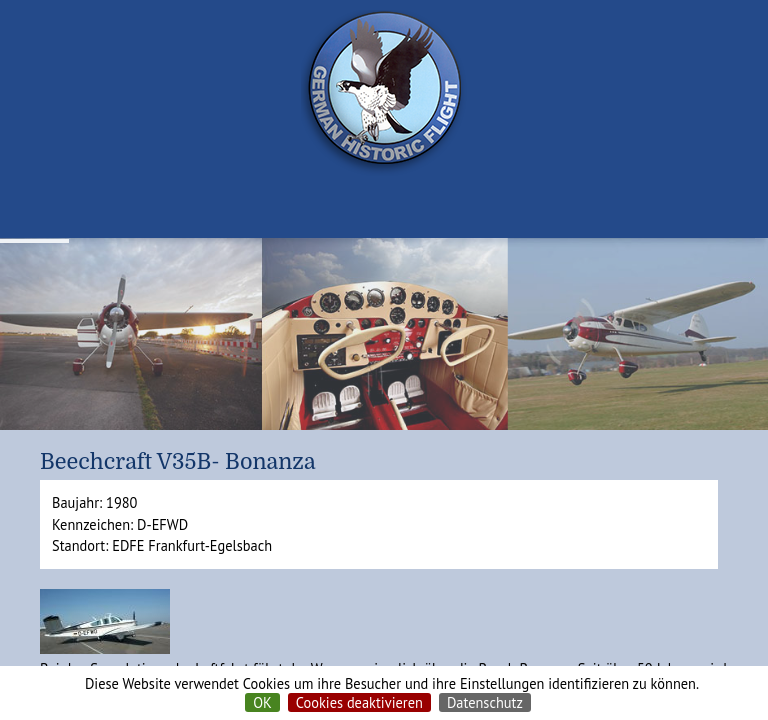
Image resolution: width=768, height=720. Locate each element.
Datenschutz (485, 702)
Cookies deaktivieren (359, 702)
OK (262, 702)
